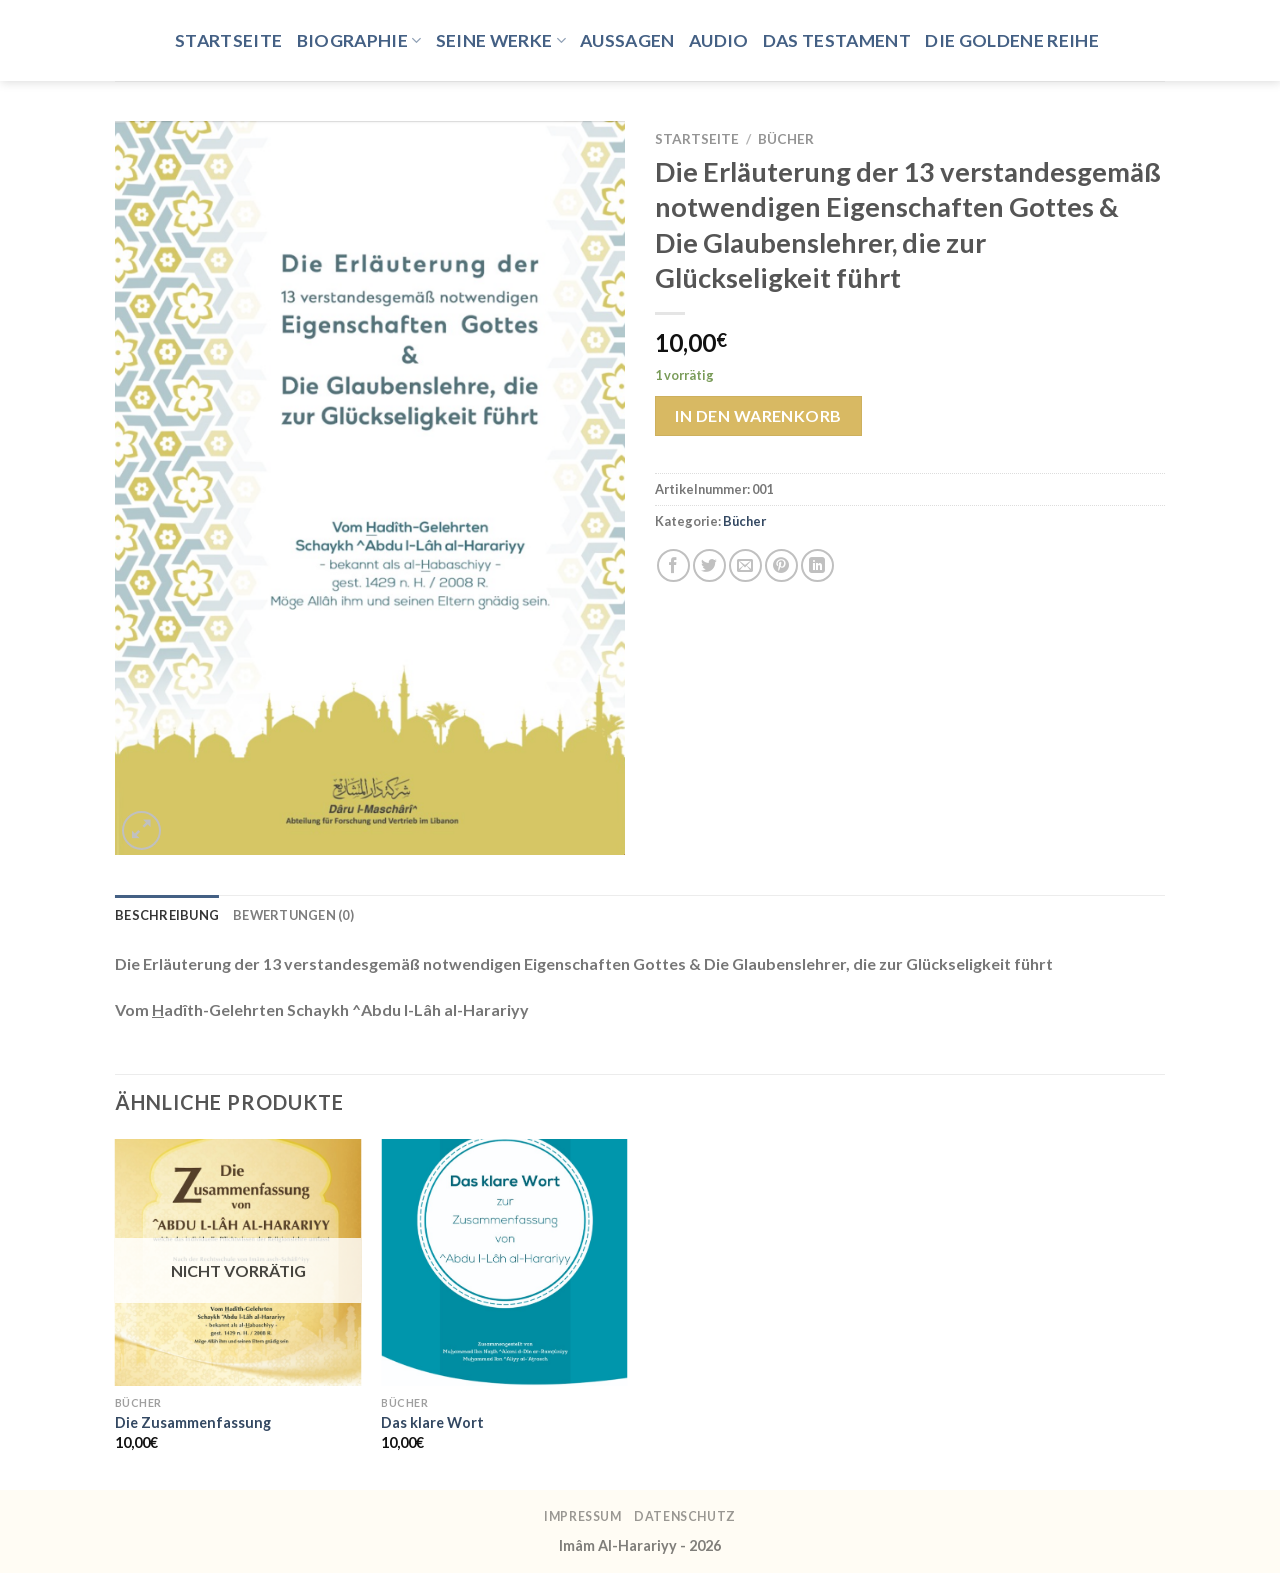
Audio (719, 40)
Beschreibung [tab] (167, 915)
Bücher (786, 139)
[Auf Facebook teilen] (673, 565)
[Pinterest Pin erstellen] (781, 565)
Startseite (229, 40)
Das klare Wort (432, 1422)
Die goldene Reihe (1012, 40)
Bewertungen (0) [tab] (293, 915)
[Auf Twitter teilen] (709, 565)
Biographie (359, 40)
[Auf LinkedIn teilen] (817, 565)
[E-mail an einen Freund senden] (745, 565)
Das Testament (837, 40)
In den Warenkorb (758, 415)
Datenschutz (685, 1516)
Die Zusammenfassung (193, 1422)
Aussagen (627, 40)
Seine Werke (501, 40)
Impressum (583, 1516)
